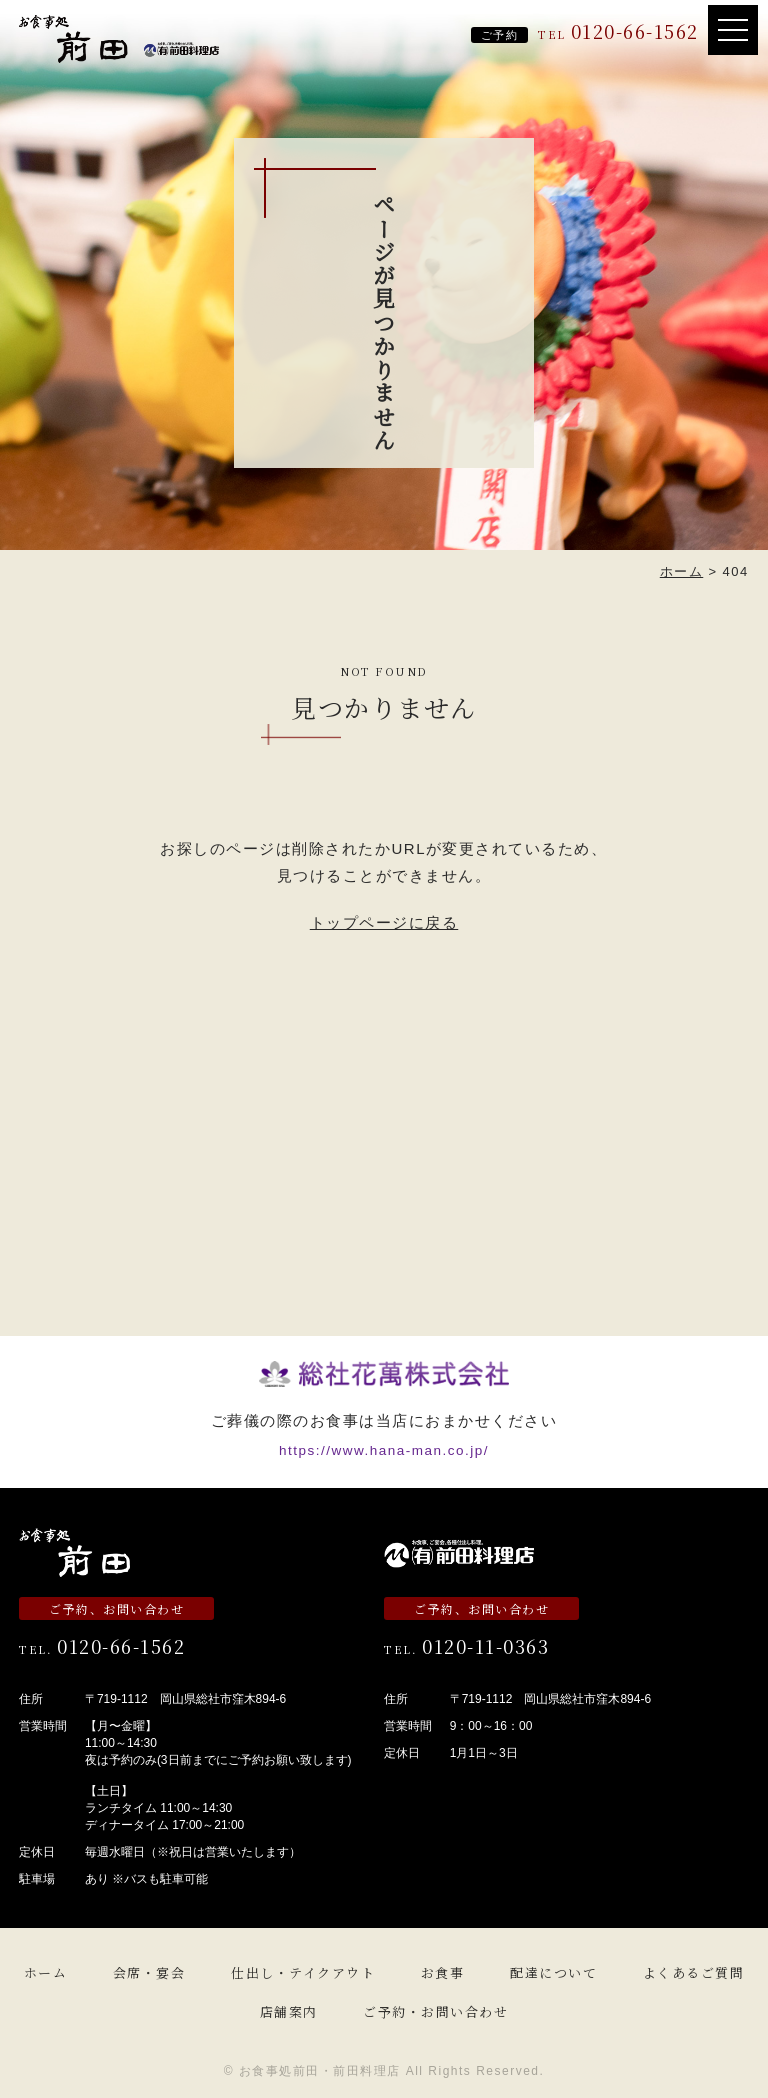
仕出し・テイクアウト (303, 1972)
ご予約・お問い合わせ (435, 2011)
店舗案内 (289, 2011)
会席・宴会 (149, 1972)
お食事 (443, 1972)
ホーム (46, 1972)
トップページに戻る (384, 922)
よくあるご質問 (694, 1972)
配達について (553, 1972)
